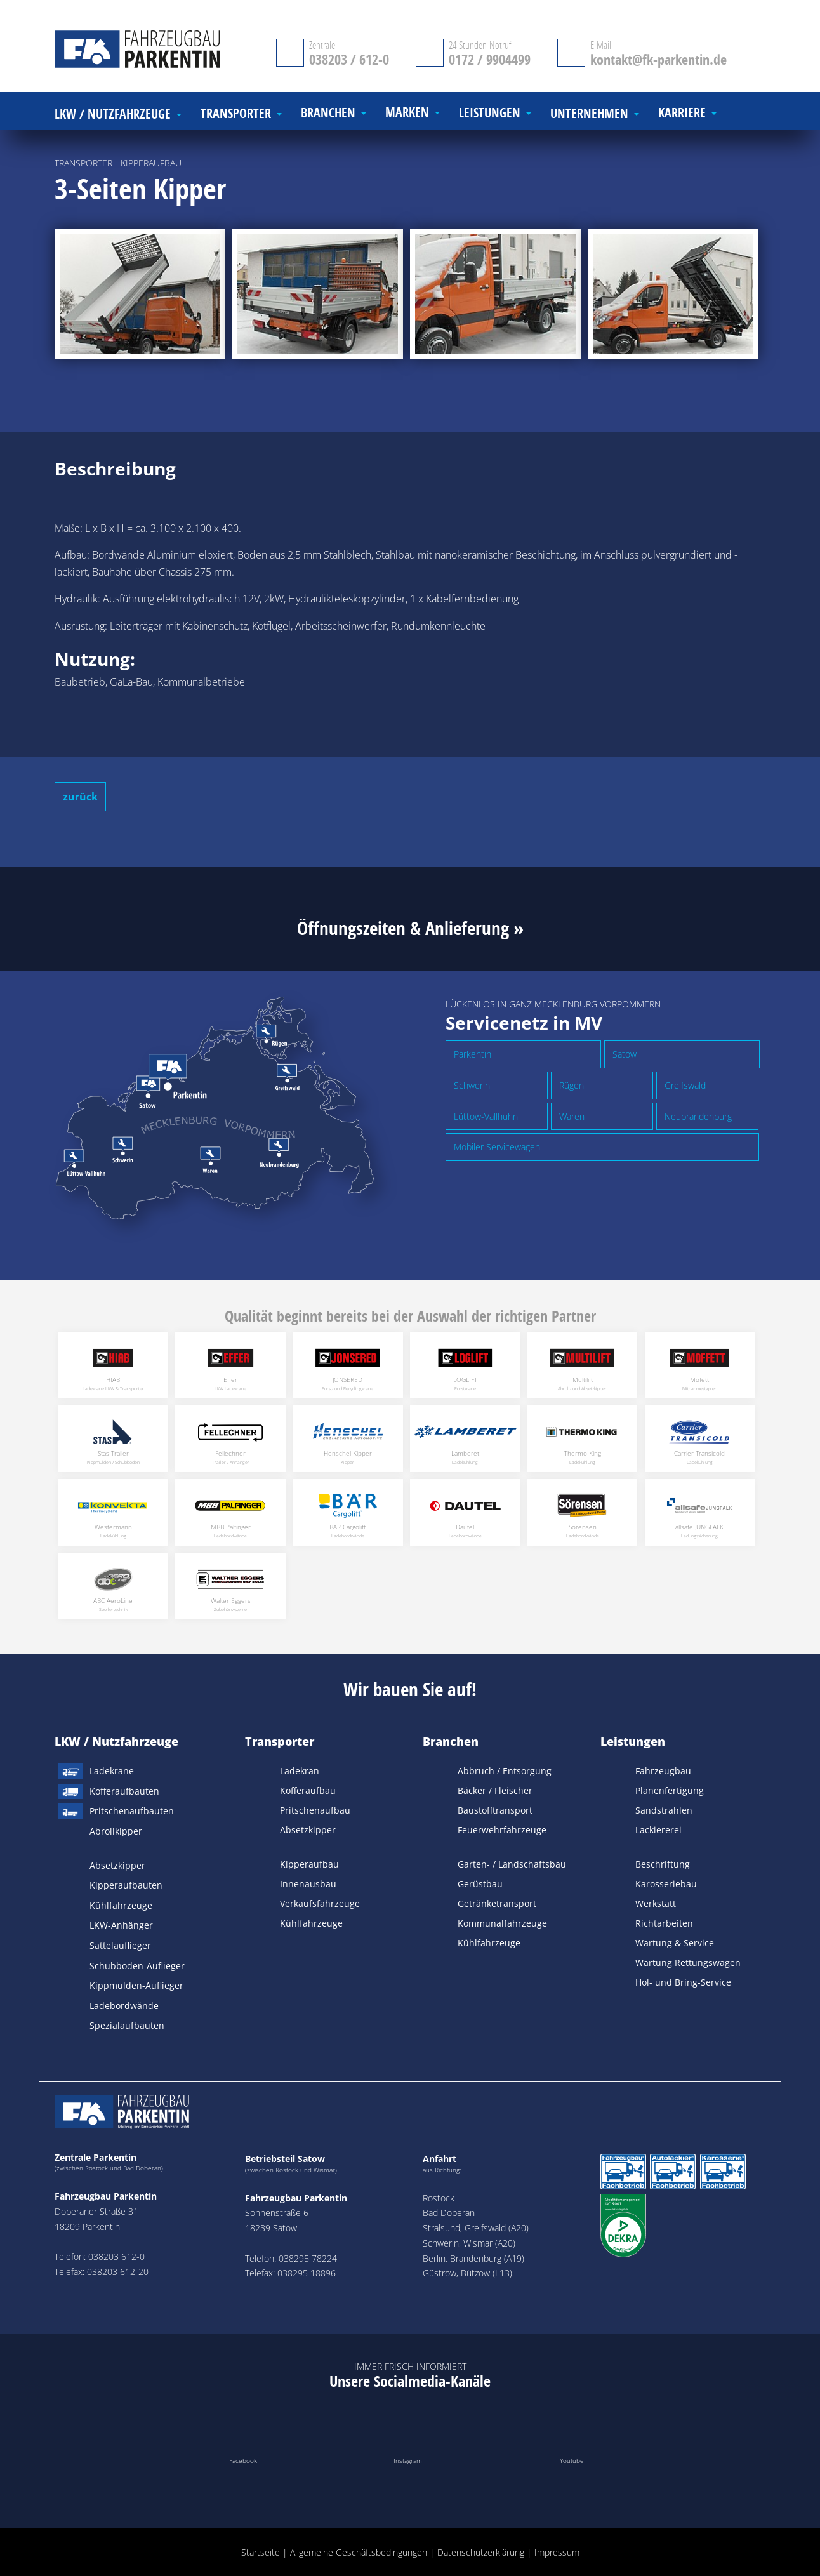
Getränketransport (497, 1903)
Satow (624, 1054)
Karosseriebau (666, 1884)
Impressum (556, 2552)
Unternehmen (589, 114)
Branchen (451, 1741)
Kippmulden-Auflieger (136, 1985)
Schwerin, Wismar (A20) (469, 2243)
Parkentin (472, 1054)
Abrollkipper (115, 1831)
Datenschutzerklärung (480, 2552)
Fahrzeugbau (663, 1771)
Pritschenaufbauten (131, 1811)
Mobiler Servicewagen (497, 1147)
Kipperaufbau (309, 1864)
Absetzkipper (117, 1865)
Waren (572, 1116)
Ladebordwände (124, 2006)
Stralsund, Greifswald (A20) (476, 2228)
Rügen (571, 1085)
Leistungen (632, 1741)
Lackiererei (658, 1830)
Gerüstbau (480, 1884)
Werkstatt (655, 1903)
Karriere (682, 113)
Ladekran (299, 1771)
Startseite (260, 2552)
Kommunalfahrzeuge (502, 1923)
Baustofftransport (495, 1810)
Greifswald (685, 1085)
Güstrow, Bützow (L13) (467, 2273)
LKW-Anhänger (121, 1925)
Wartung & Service (674, 1943)
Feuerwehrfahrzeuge (502, 1830)
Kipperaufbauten (125, 1885)
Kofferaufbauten (124, 1791)
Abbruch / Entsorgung (505, 1771)
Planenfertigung (669, 1790)
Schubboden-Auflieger (137, 1966)
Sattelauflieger (120, 1945)
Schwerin (472, 1085)
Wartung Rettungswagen (688, 1962)
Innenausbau (308, 1884)
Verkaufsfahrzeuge (320, 1903)
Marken (407, 112)
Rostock (438, 2198)
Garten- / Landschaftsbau (512, 1864)
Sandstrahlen (663, 1810)
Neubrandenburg (698, 1116)
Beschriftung (662, 1864)
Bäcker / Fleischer (495, 1790)
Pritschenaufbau (315, 1810)
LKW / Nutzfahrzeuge (116, 1741)
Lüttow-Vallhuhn (486, 1116)
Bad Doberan (449, 2213)
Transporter (279, 1741)
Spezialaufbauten (126, 2025)
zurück (80, 797)
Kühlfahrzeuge (120, 1905)
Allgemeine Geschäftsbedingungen (358, 2552)
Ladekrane (111, 1771)
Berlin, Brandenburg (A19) (473, 2258)
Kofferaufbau (308, 1790)
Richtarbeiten (664, 1923)
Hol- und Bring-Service (683, 1982)
